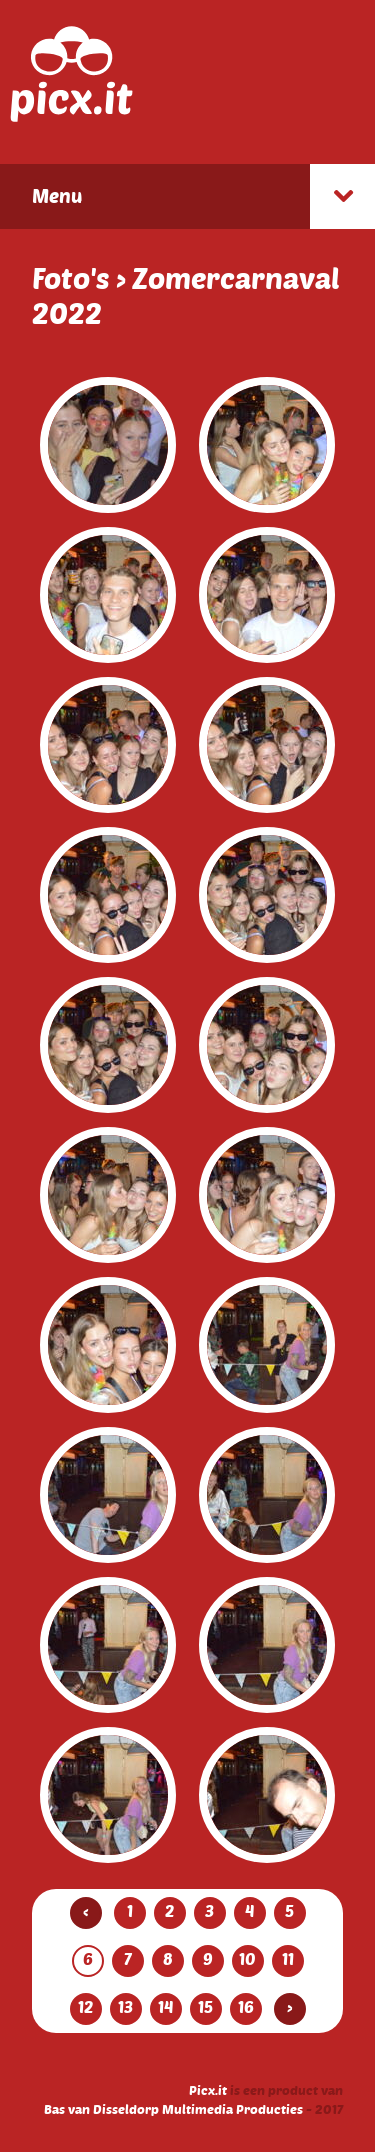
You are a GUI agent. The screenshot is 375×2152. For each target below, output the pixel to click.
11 (288, 1959)
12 (85, 2007)
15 (205, 2007)
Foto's (71, 278)
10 (247, 1959)
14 (166, 2007)
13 (125, 2007)
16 (246, 2007)
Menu (57, 195)
